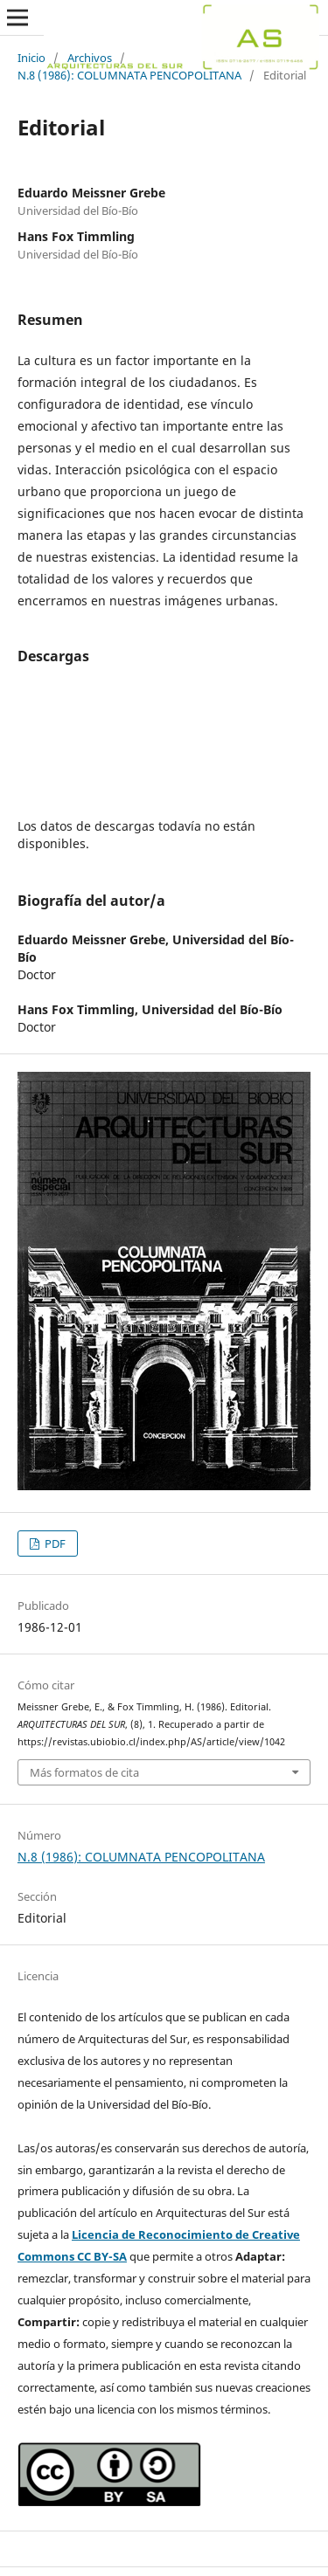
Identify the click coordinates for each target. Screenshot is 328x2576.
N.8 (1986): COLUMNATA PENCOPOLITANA (129, 75)
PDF (54, 1543)
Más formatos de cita (84, 1772)
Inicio (31, 58)
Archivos (89, 58)
